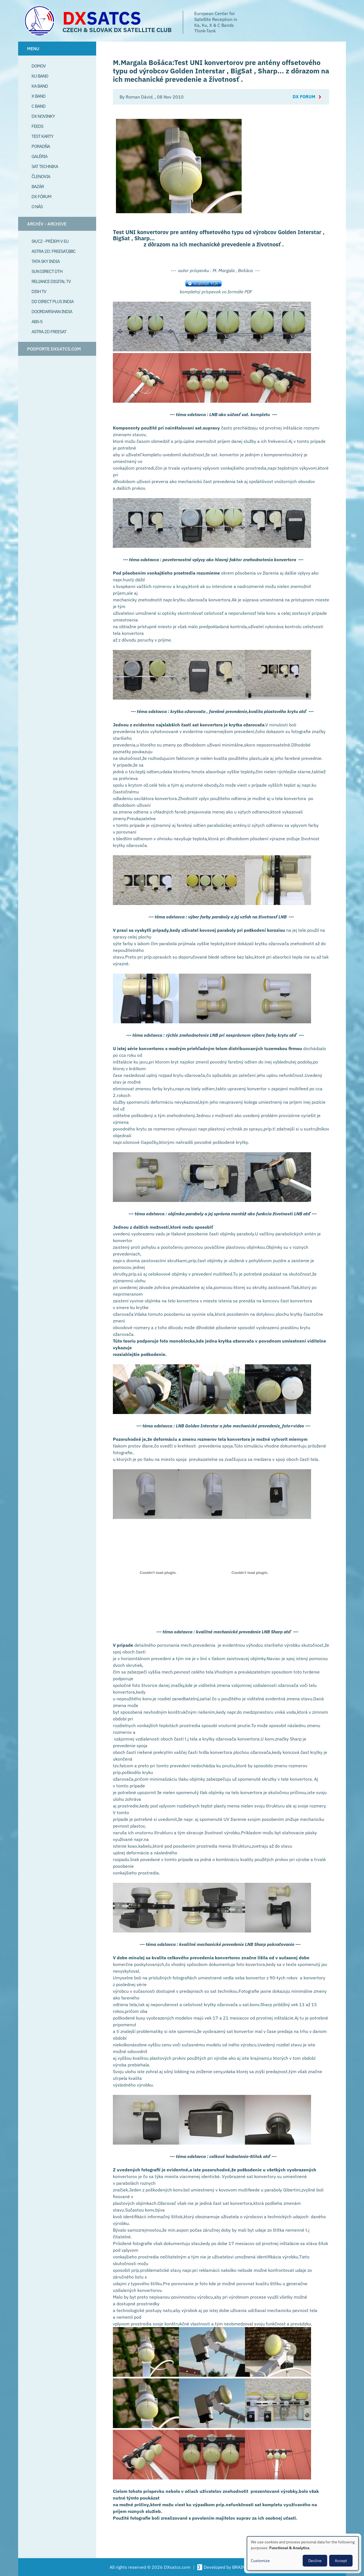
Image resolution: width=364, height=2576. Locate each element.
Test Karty (42, 136)
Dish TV (38, 291)
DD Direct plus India (52, 301)
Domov (38, 66)
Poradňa (40, 146)
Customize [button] (260, 2560)
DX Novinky (43, 116)
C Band (38, 106)
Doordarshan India (51, 311)
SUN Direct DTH (46, 271)
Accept (341, 2560)
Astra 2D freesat (48, 331)
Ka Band (39, 86)
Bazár (37, 186)
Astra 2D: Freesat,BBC (53, 251)
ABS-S (36, 321)
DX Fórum (41, 196)
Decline (315, 2560)
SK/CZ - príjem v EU (50, 241)
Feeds (37, 126)
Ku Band (39, 76)
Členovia (40, 176)
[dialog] (302, 2553)
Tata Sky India (45, 261)
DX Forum (304, 97)
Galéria (39, 156)
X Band (38, 96)
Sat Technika (44, 166)
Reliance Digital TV (51, 281)
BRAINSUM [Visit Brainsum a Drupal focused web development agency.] (243, 2567)
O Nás (37, 206)
